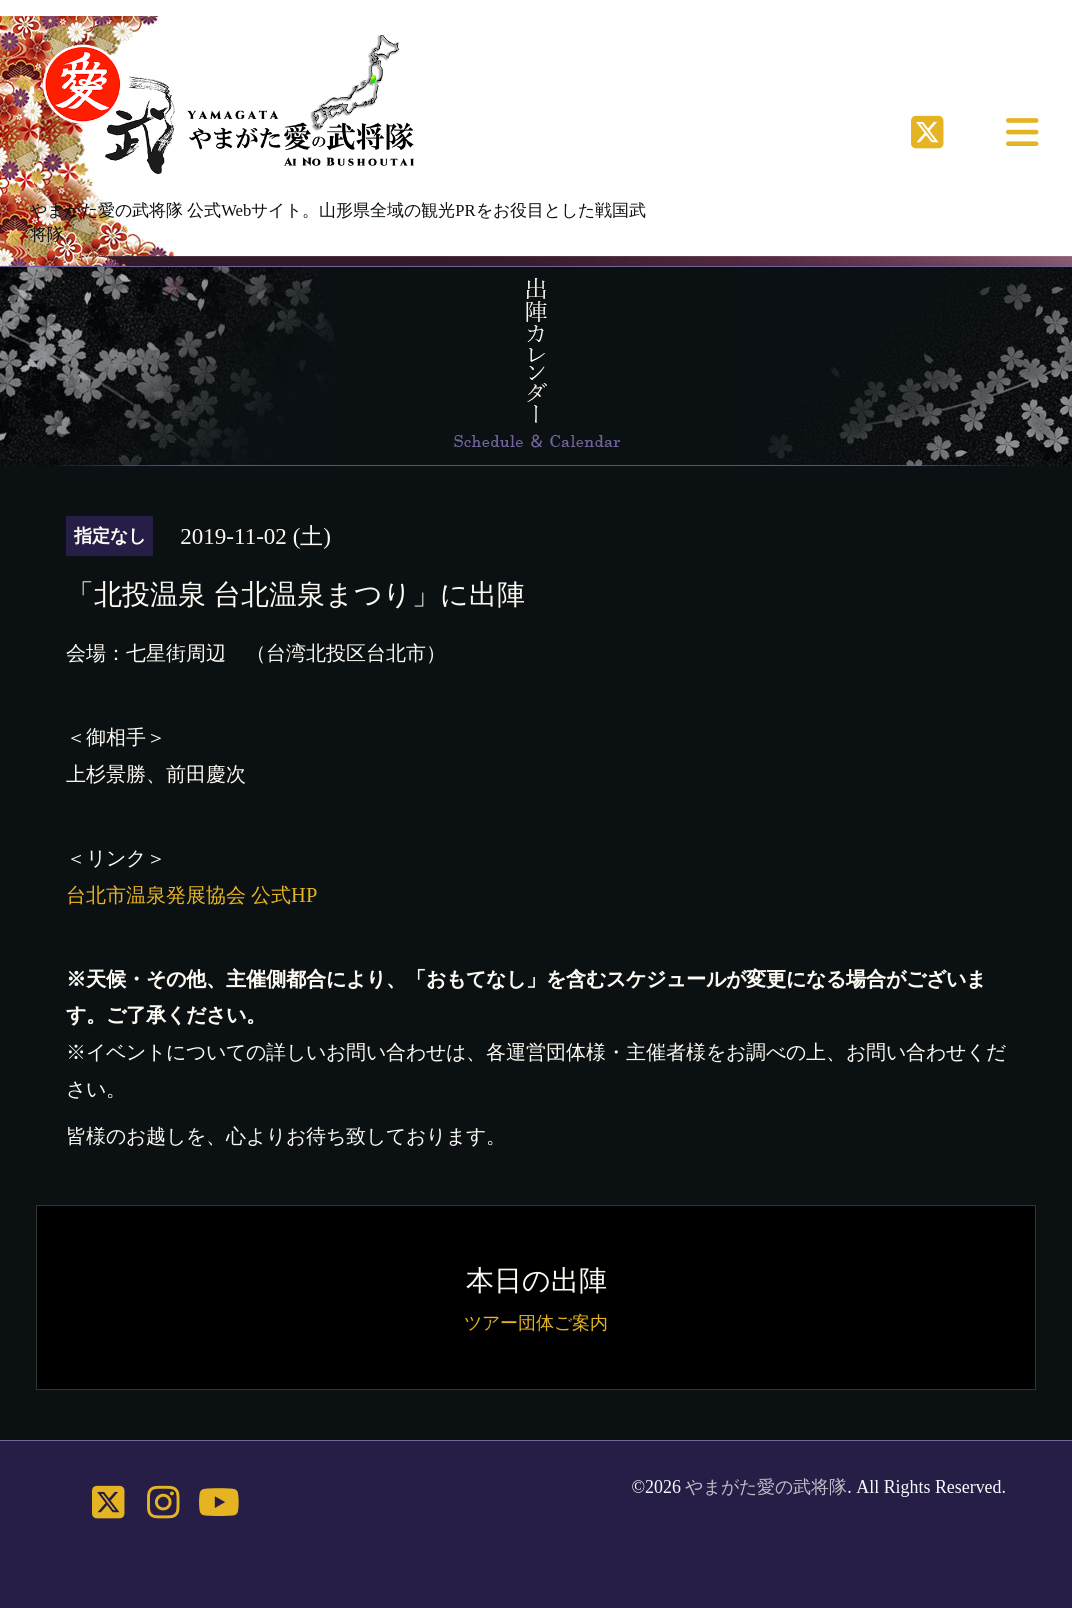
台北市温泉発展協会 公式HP (191, 895)
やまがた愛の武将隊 (766, 1487)
